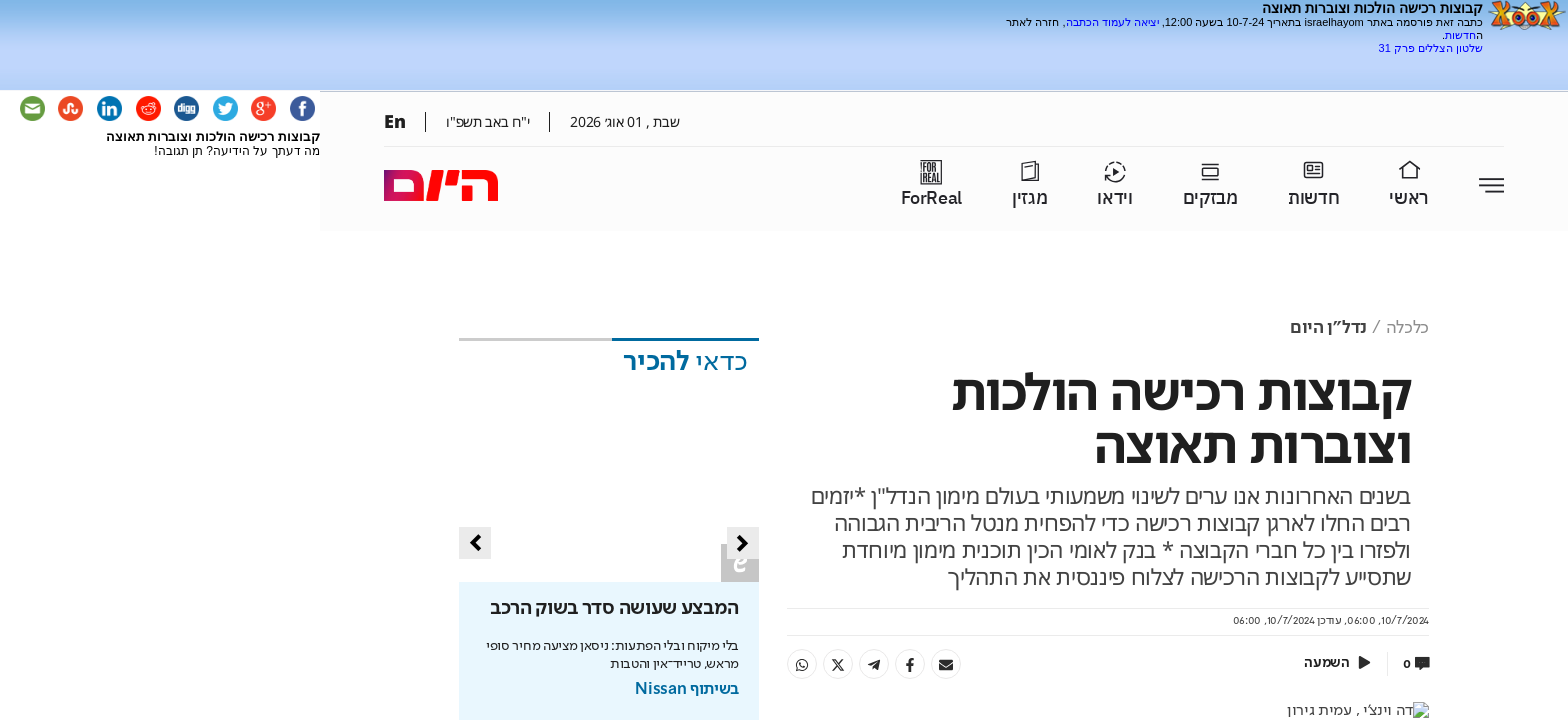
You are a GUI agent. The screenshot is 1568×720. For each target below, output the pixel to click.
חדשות (1460, 35)
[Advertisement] (1249, 62)
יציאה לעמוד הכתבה (1112, 22)
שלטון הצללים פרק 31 (1431, 48)
